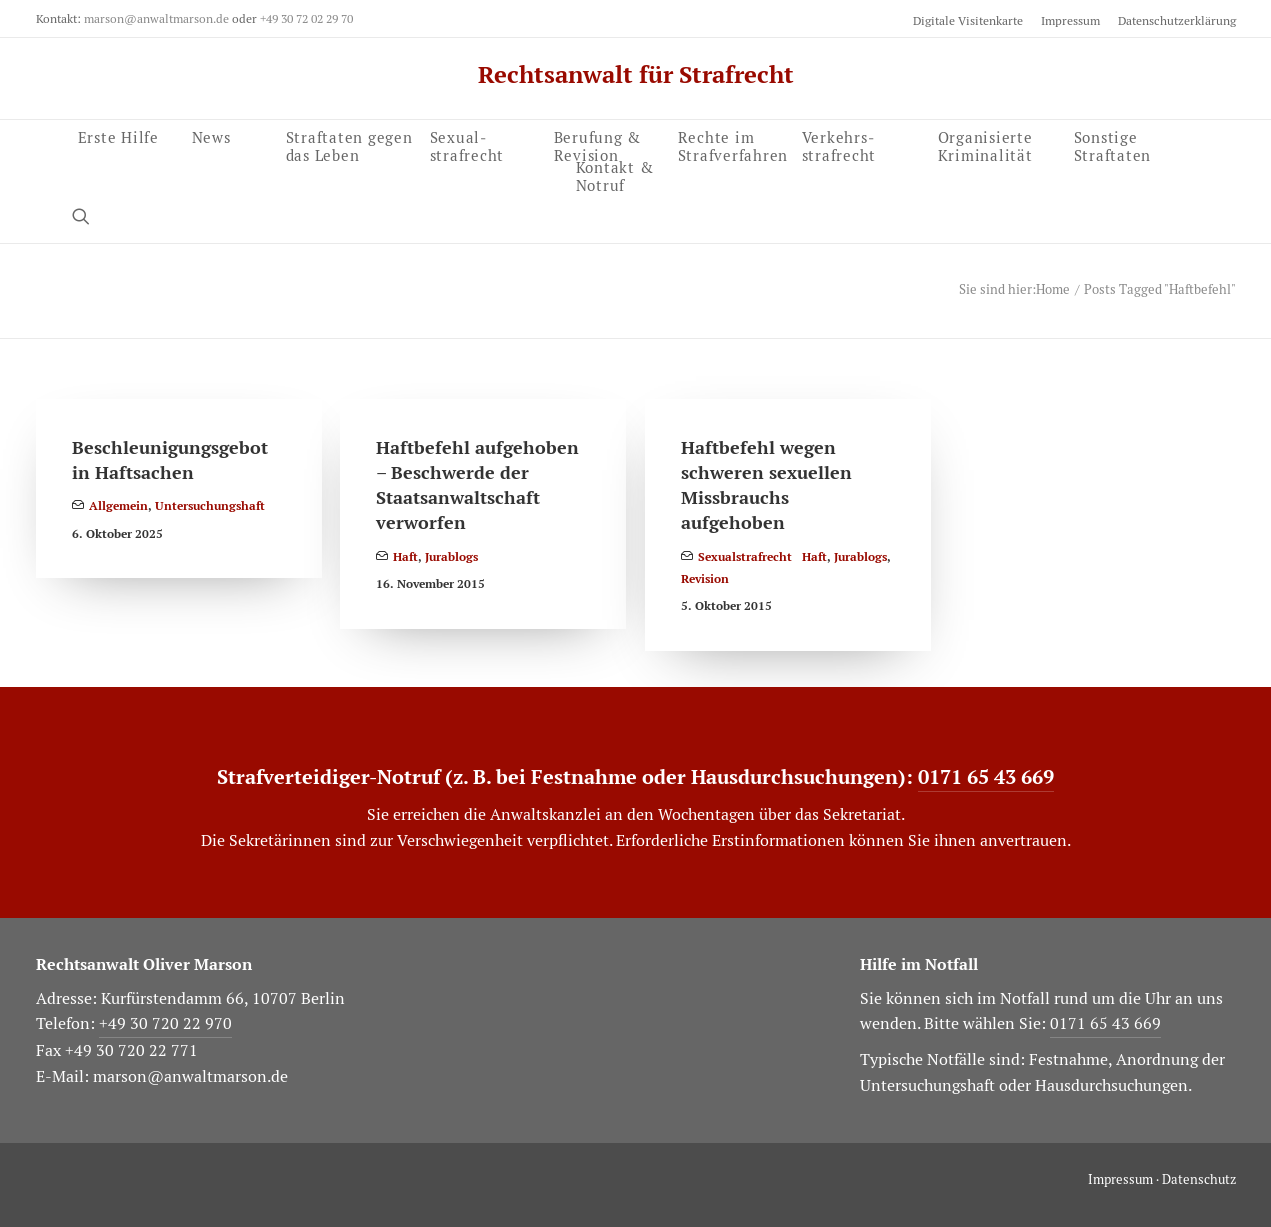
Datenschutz (1199, 1179)
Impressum (1070, 20)
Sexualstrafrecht (745, 557)
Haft (405, 557)
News (211, 136)
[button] (90, 215)
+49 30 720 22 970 (165, 1023)
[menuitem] (971, 20)
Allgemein (118, 506)
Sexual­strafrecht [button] (467, 144)
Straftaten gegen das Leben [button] (349, 144)
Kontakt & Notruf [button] (615, 173)
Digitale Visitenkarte (968, 20)
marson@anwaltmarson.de (156, 18)
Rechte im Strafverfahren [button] (733, 144)
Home (1053, 289)
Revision (705, 579)
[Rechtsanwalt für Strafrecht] (636, 75)
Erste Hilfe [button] (118, 136)
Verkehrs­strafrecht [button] (839, 143)
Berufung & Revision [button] (598, 144)
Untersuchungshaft (210, 506)
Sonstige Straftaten (1113, 143)
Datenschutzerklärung (1177, 20)
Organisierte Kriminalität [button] (985, 143)
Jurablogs (451, 557)
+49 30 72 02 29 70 (306, 18)
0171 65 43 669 (986, 777)
